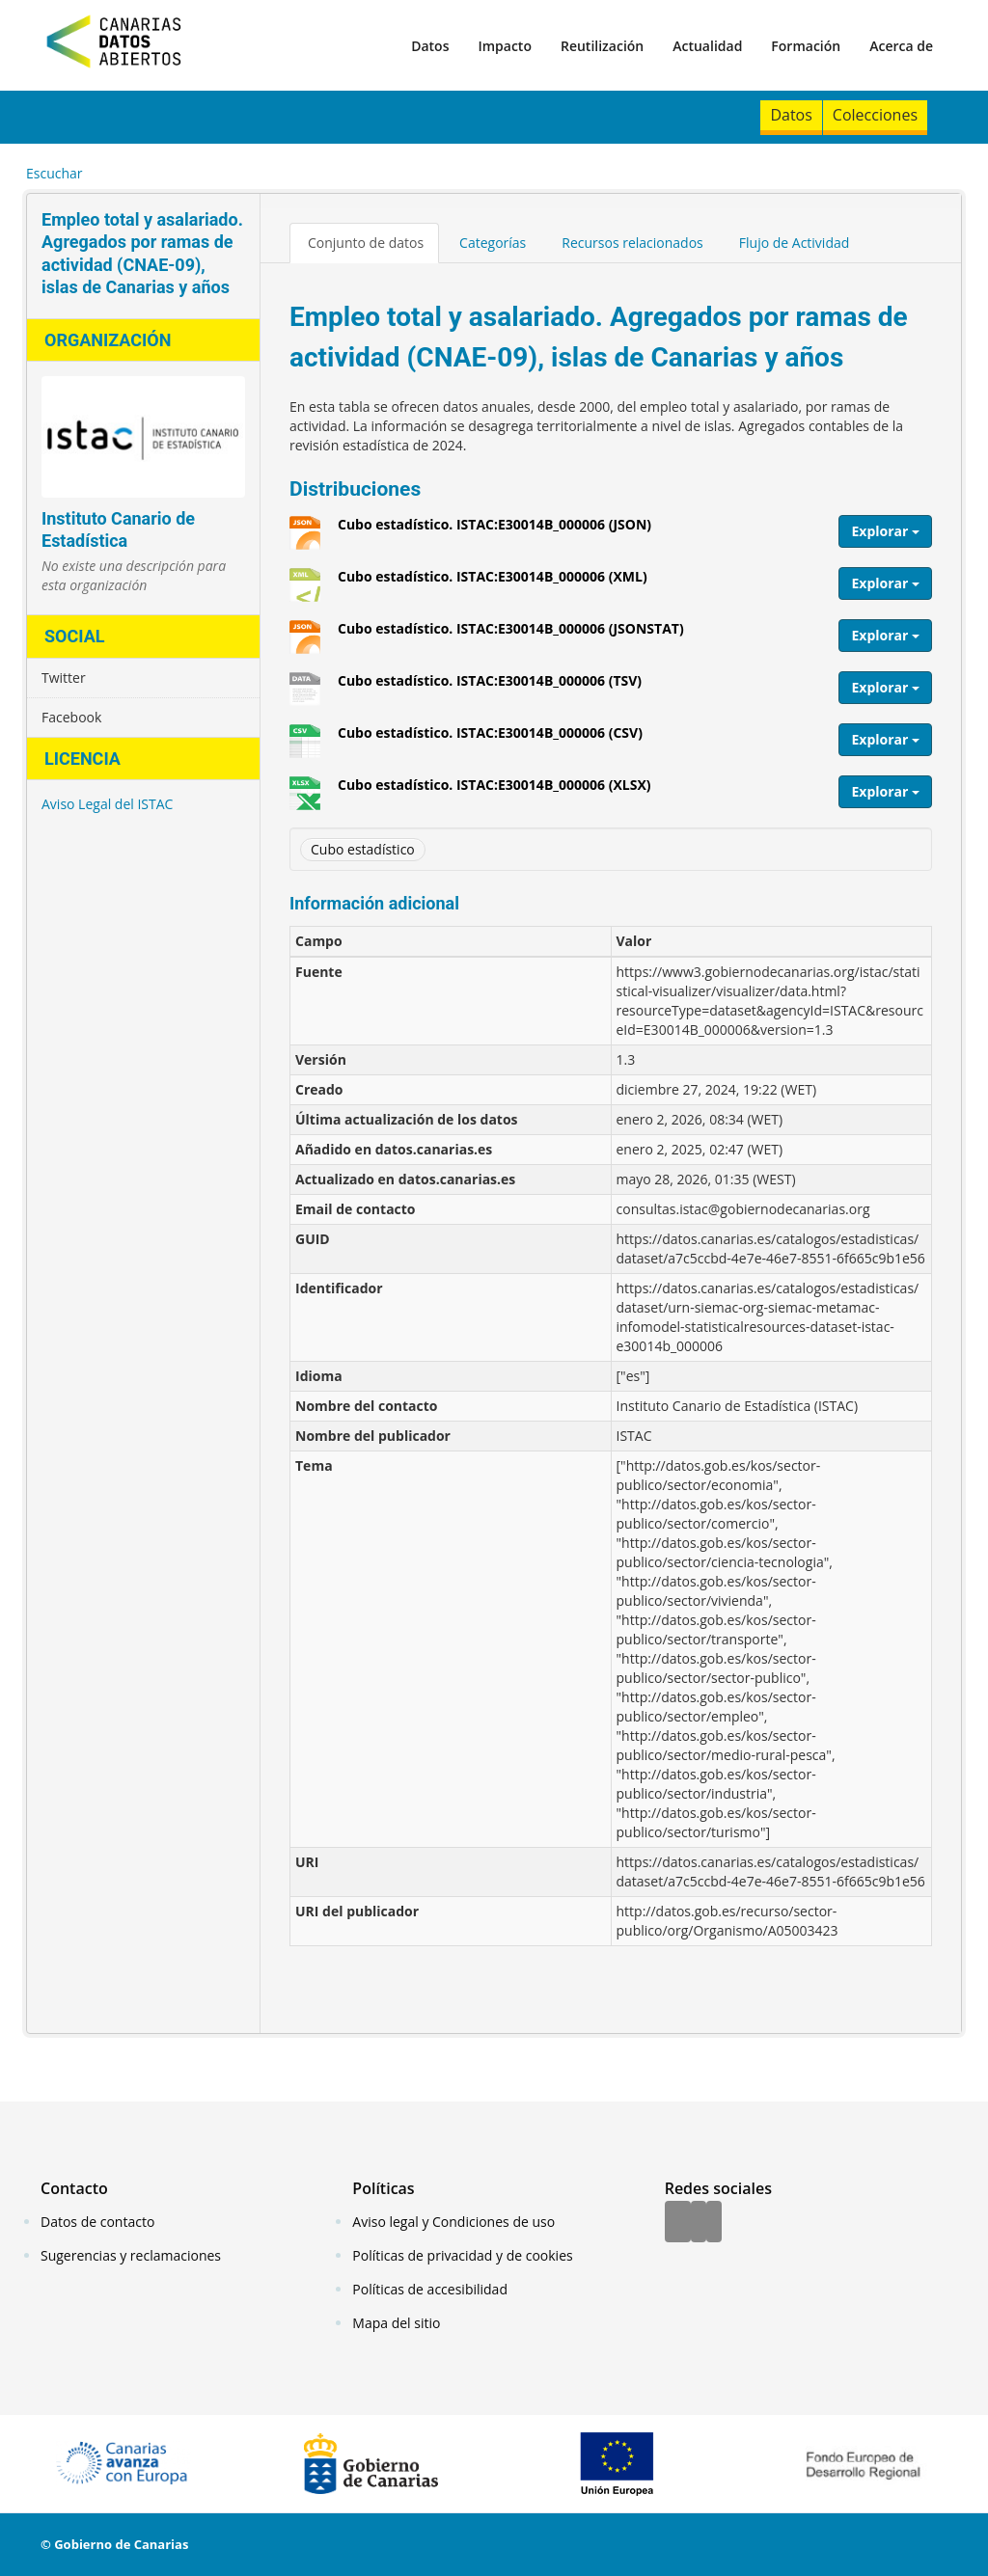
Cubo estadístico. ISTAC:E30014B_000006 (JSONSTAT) (511, 635)
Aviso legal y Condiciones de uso (453, 2221)
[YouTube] (714, 2223)
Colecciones (875, 114)
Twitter (63, 677)
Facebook (71, 717)
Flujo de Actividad (794, 242)
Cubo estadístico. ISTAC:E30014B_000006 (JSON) (494, 531)
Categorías (492, 242)
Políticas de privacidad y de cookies (462, 2255)
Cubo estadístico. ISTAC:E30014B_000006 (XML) (492, 583)
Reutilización (602, 46)
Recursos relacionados (632, 242)
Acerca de (901, 46)
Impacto (505, 46)
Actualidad (707, 46)
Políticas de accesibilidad (430, 2289)
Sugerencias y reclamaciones (131, 2255)
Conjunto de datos (366, 242)
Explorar (885, 531)
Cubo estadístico (363, 849)
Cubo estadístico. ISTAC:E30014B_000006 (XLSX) (494, 791)
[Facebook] (678, 2223)
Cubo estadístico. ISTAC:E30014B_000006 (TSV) (490, 687)
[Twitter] (698, 2223)
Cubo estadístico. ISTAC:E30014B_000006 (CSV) (490, 739)
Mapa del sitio (396, 2323)
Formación (805, 46)
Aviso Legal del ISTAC (107, 804)
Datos (430, 46)
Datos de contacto (97, 2221)
